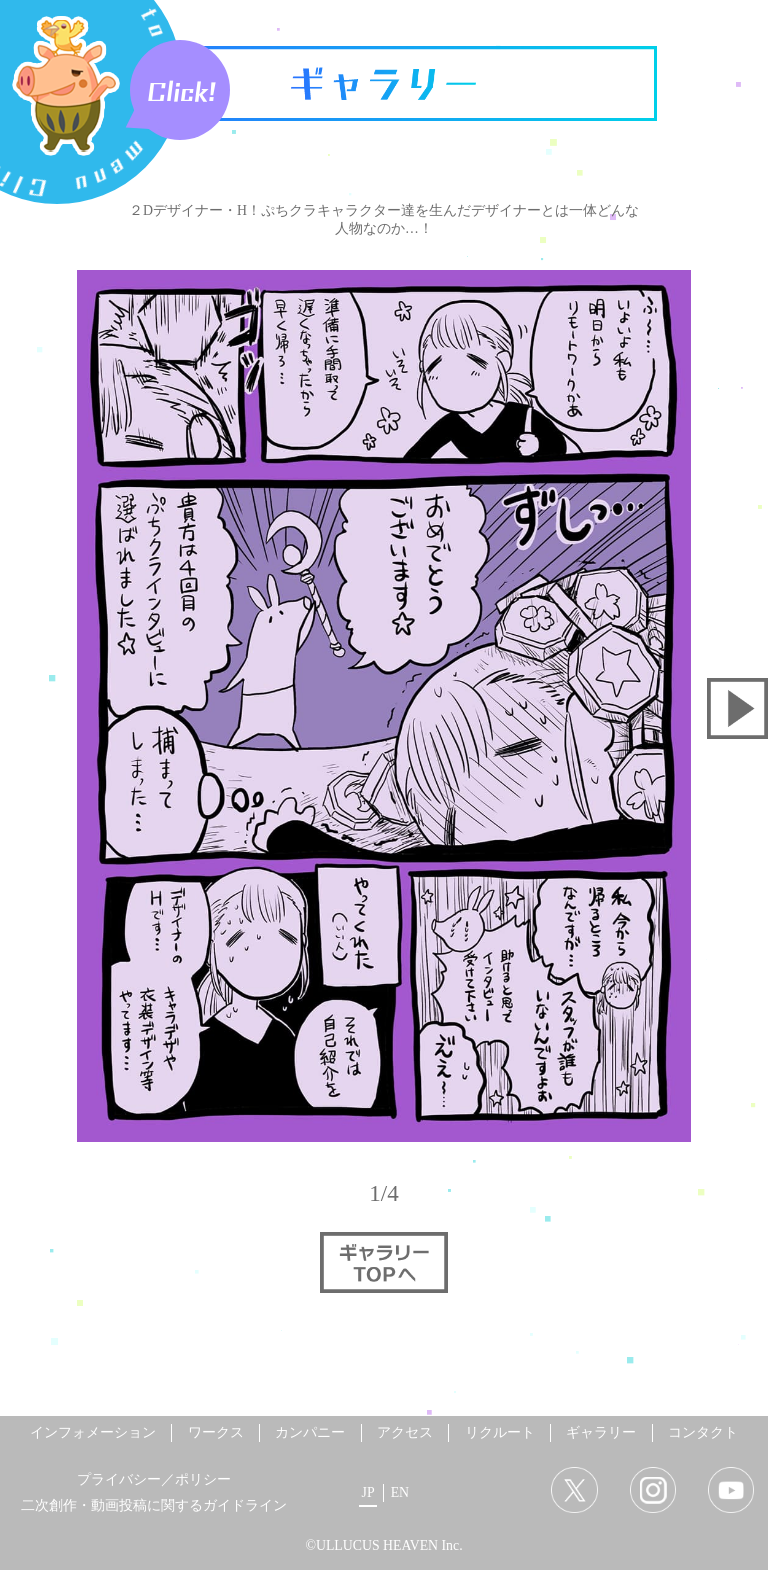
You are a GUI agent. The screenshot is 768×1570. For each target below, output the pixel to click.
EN (400, 1492)
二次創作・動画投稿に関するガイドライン (154, 1505)
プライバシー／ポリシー (154, 1479)
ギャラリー (601, 1432)
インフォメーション (93, 1432)
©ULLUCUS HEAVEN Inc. (383, 1545)
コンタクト (703, 1432)
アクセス (405, 1432)
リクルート (500, 1432)
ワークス (216, 1432)
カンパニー (310, 1432)
